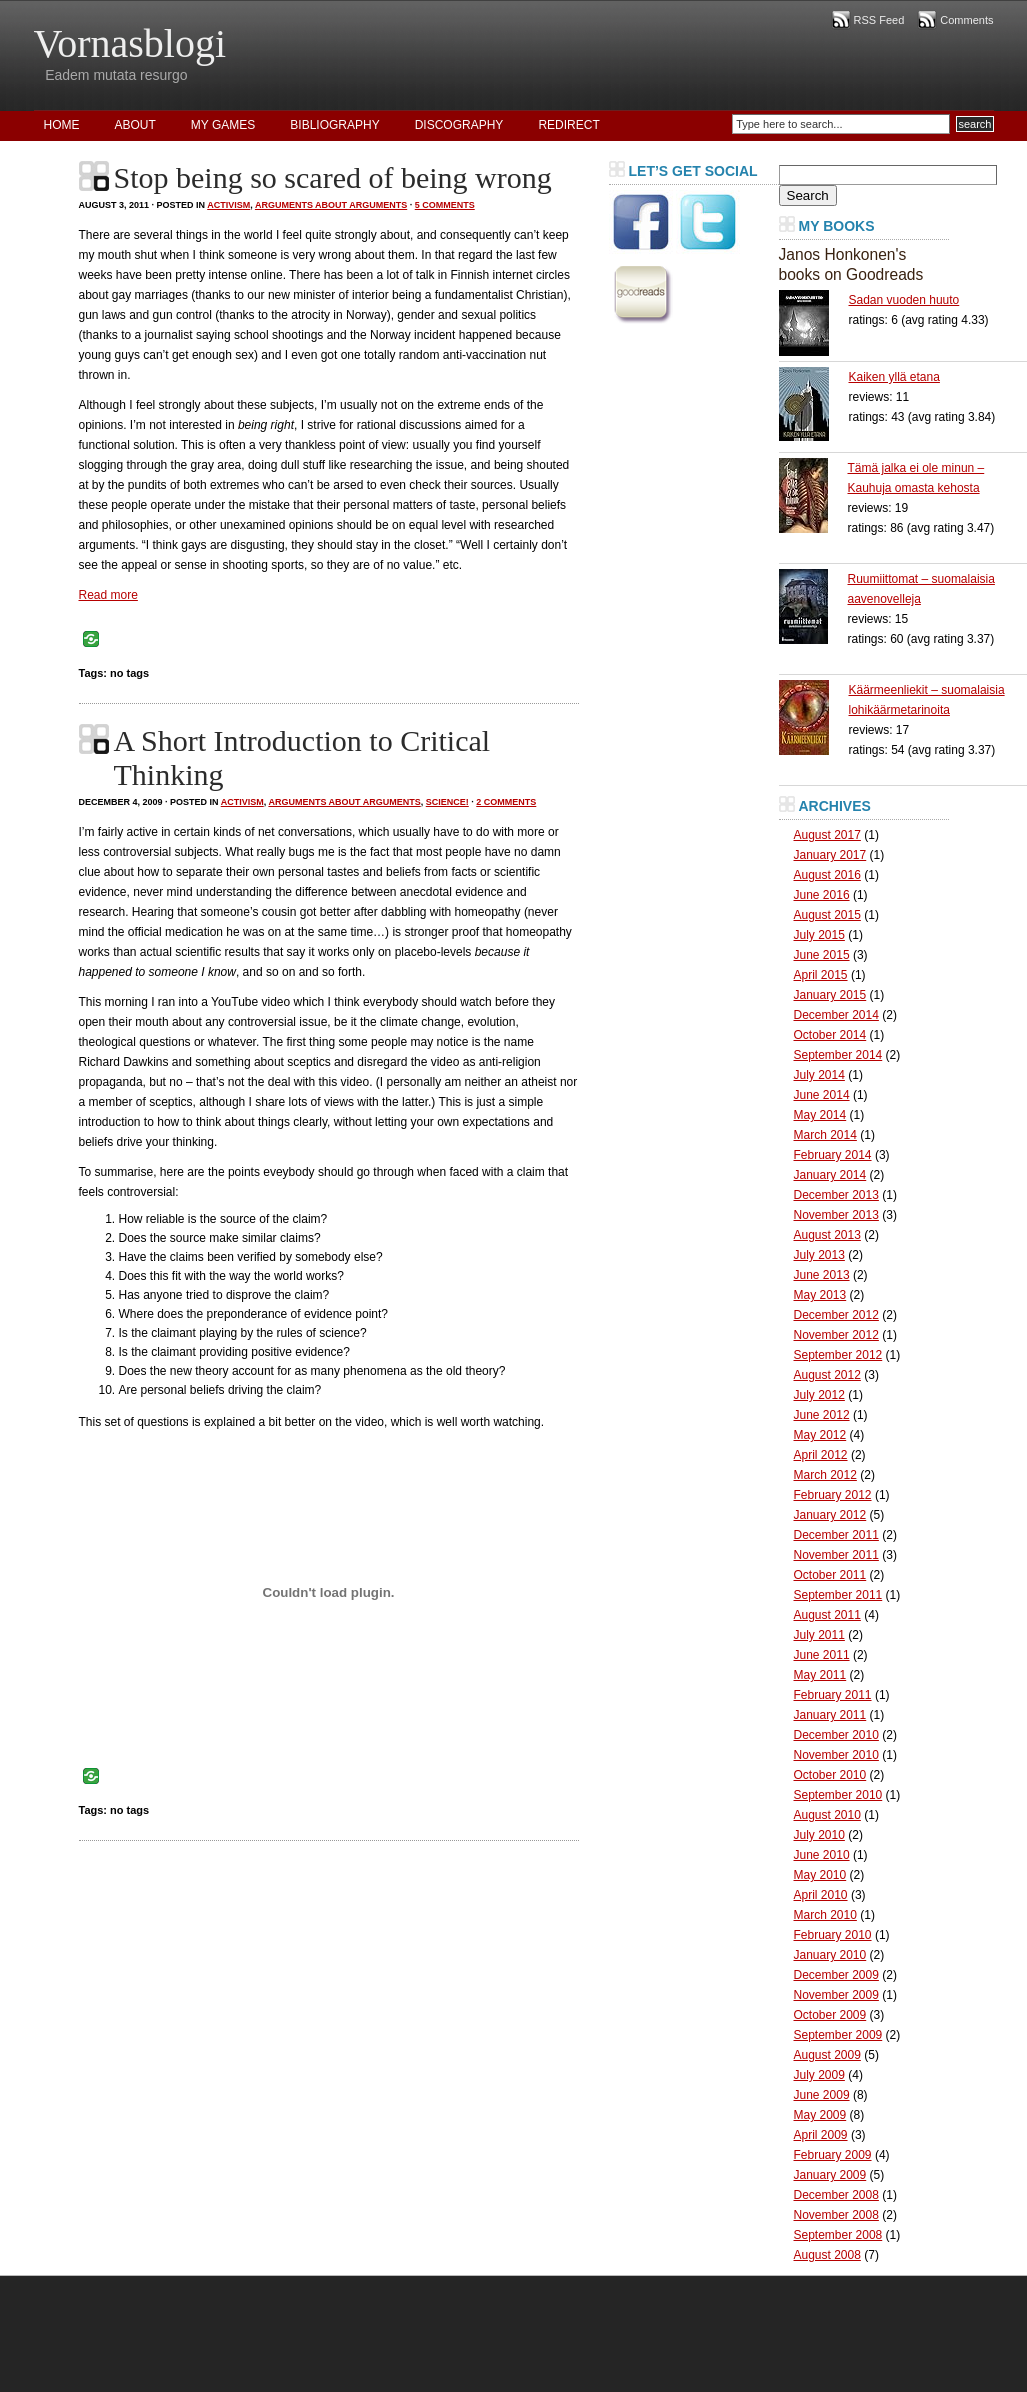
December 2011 (836, 1535)
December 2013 (836, 1195)
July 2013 (819, 1255)
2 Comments (506, 802)
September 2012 (838, 1355)
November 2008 (836, 2215)
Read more (108, 595)
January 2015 (830, 995)
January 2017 (830, 855)
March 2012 (825, 1475)
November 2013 (836, 1215)
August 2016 (827, 875)
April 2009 (821, 2135)
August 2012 (827, 1375)
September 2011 (838, 1595)
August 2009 (827, 2055)
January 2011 (830, 1715)
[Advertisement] (689, 634)
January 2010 (830, 1955)
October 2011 (830, 1575)
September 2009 (838, 2035)
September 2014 (838, 1055)
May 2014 (820, 1115)
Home (62, 125)
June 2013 (822, 1275)
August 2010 (827, 1815)
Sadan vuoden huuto (904, 300)
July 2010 (819, 1835)
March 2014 (825, 1135)
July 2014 (819, 1075)
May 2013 (820, 1295)
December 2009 (836, 1975)
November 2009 (836, 1995)
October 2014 (830, 1035)
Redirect (568, 125)
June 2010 (822, 1855)
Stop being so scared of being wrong (333, 177)
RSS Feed (879, 20)
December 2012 (836, 1315)
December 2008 (836, 2195)
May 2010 (820, 1875)
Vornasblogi (130, 43)
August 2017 (827, 835)
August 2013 (827, 1235)
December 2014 (836, 1015)
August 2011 (827, 1615)
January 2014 (830, 1175)
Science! (447, 802)
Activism (228, 205)
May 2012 (820, 1435)
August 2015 (827, 915)
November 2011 (836, 1555)
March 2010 (825, 1915)
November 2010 (836, 1755)
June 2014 (822, 1095)
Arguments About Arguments (331, 205)
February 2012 (833, 1495)
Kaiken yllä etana (894, 377)
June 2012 (822, 1415)
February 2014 (833, 1155)
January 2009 (830, 2175)
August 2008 (827, 2255)
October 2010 (830, 1775)
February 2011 (833, 1695)
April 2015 (821, 975)
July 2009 (819, 2075)
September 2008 (838, 2235)
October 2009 (830, 2015)
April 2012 (821, 1455)
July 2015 (819, 935)
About (135, 125)
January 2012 (830, 1515)
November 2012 (836, 1335)
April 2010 (821, 1895)
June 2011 (822, 1655)
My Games (223, 125)
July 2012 (819, 1395)
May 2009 (820, 2115)
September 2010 (838, 1795)
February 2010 (833, 1935)
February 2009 (833, 2155)
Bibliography (334, 125)
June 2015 (822, 955)
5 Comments (445, 205)
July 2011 (819, 1635)
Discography (459, 125)
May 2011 (820, 1675)
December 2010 (836, 1735)
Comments (966, 20)
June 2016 (822, 895)
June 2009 (822, 2095)
